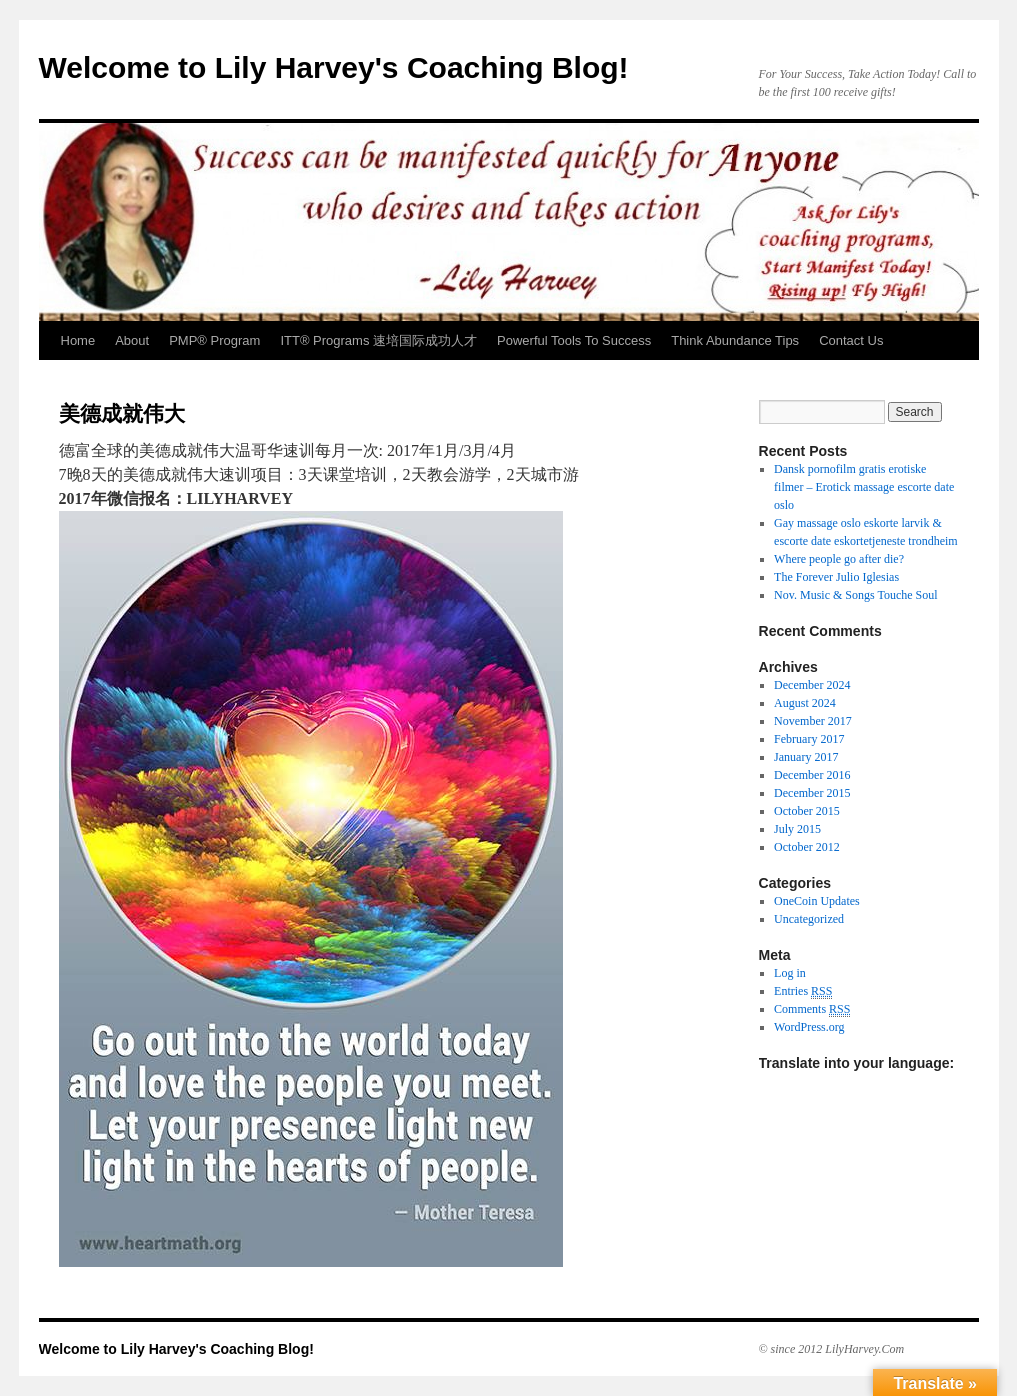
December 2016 (812, 775)
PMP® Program (214, 340)
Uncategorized (809, 919)
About (132, 340)
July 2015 (797, 829)
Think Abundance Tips (735, 340)
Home (78, 340)
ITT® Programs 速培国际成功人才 (378, 340)
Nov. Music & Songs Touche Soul (856, 595)
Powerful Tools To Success (574, 340)
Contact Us (851, 340)
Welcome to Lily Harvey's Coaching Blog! (334, 67)
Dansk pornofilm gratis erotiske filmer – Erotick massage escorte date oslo (864, 487)
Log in (790, 973)
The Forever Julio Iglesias (836, 577)
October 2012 (807, 847)
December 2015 (812, 793)
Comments (812, 1009)
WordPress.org (809, 1027)
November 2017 (813, 721)
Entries (803, 991)
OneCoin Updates (817, 901)
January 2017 (806, 757)
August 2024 (805, 703)
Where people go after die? (839, 559)
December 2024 (812, 685)
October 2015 (807, 811)
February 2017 (809, 739)
